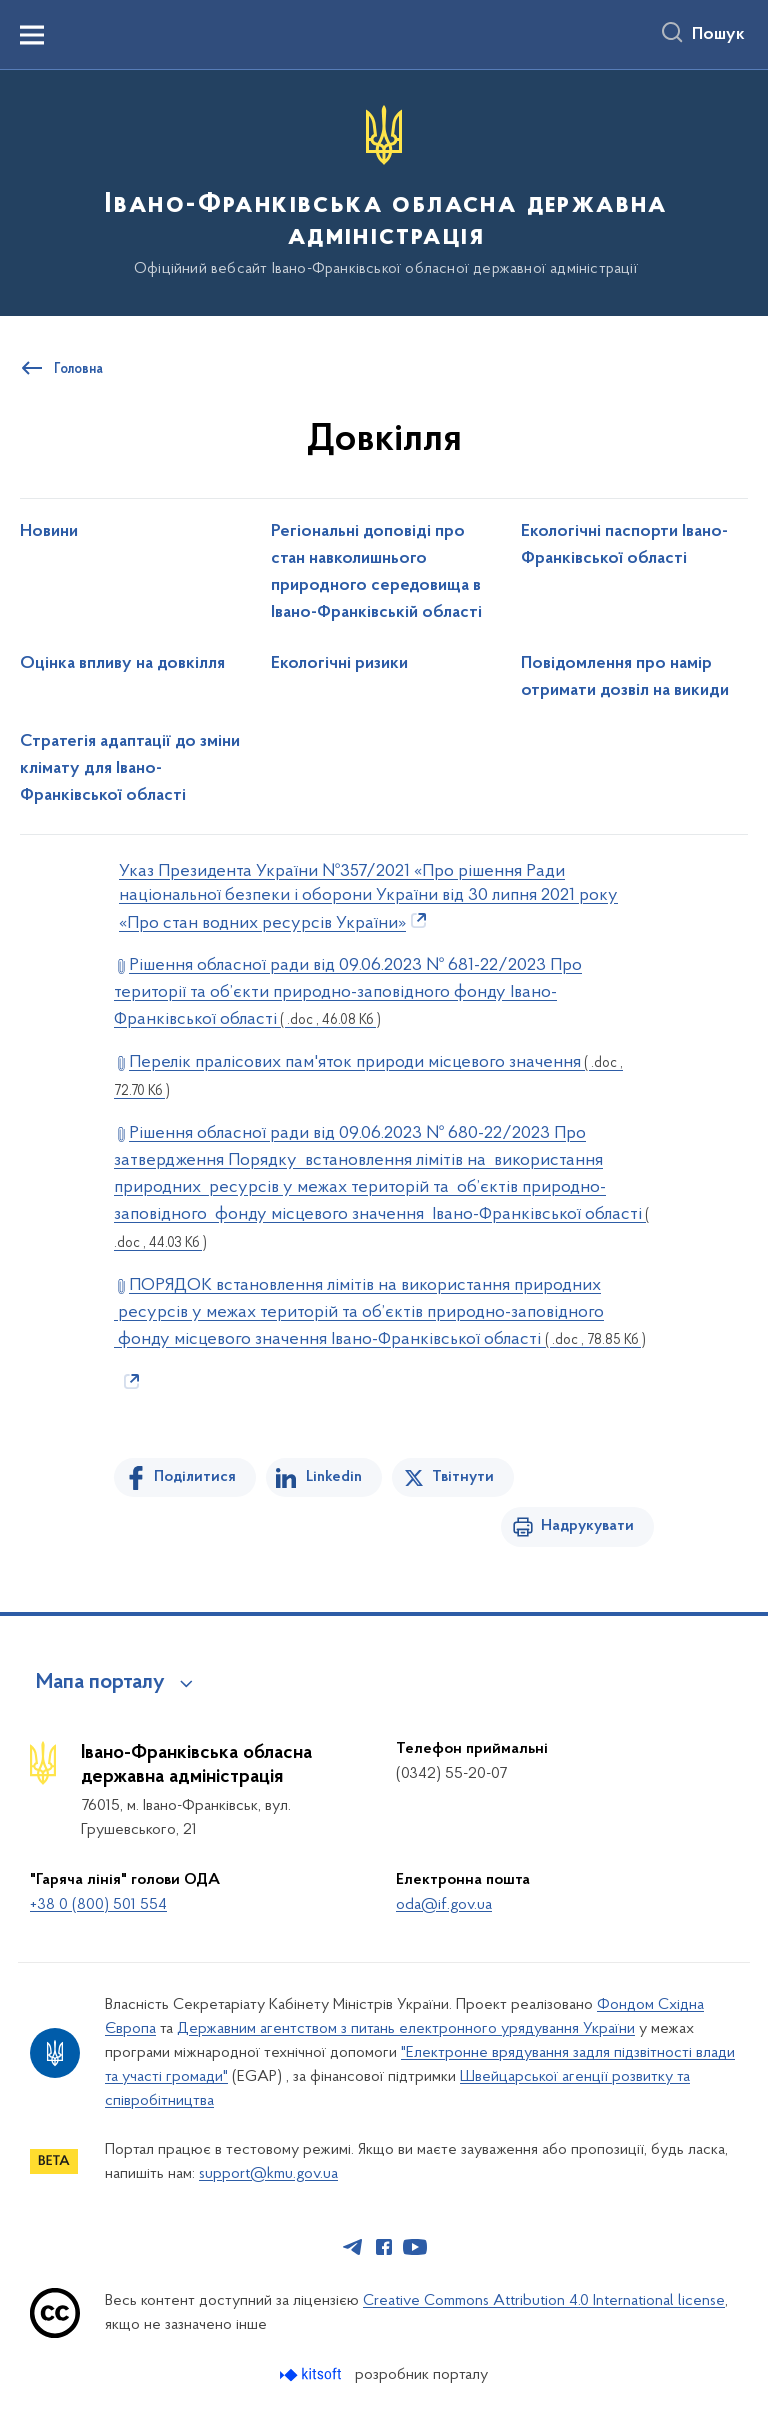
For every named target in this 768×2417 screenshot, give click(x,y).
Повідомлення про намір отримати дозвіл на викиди (625, 677)
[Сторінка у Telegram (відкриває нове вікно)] (353, 2247)
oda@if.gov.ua (444, 1905)
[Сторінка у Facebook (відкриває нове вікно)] (384, 2247)
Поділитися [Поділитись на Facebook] (195, 1477)
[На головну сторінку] (384, 191)
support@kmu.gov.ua (268, 2174)
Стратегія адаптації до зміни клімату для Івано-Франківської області (130, 769)
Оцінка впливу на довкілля (122, 664)
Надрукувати (587, 1526)
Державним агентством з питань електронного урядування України (406, 2029)
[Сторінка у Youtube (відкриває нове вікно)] (415, 2247)
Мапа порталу (100, 1683)
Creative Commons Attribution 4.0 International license (544, 2301)
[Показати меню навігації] (32, 35)
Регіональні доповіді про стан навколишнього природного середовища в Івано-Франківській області (376, 572)
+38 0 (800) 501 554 (98, 1905)
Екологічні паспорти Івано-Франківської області (624, 545)
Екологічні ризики (339, 664)
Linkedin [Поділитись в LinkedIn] (334, 1477)
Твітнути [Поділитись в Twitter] (463, 1477)
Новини (49, 532)
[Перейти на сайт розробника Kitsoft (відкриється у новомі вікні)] (312, 2374)
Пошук (718, 35)
